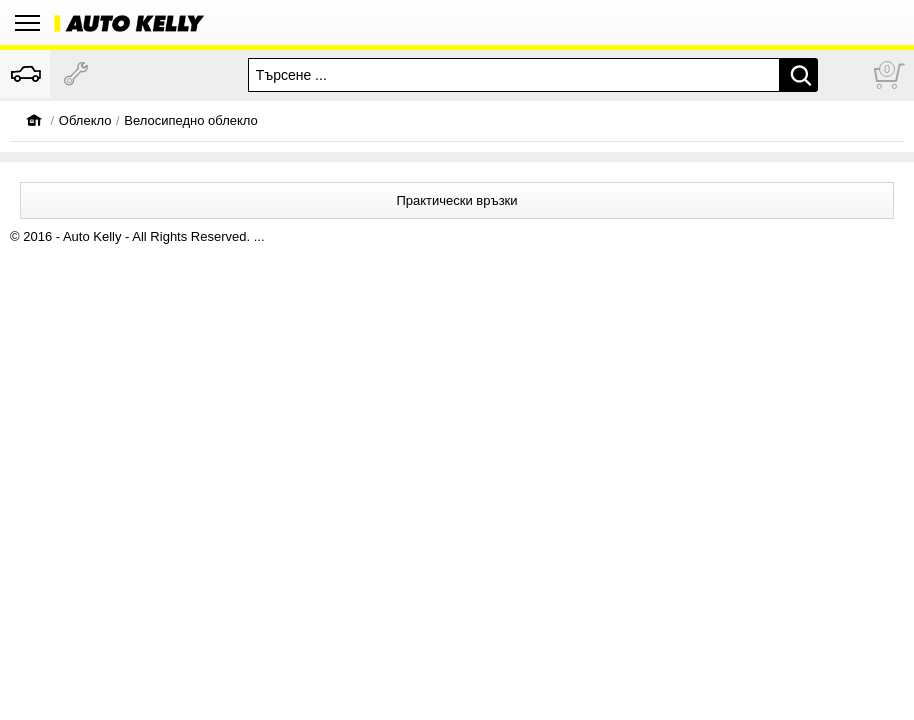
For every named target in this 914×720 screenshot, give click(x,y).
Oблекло (85, 120)
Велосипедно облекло (191, 120)
